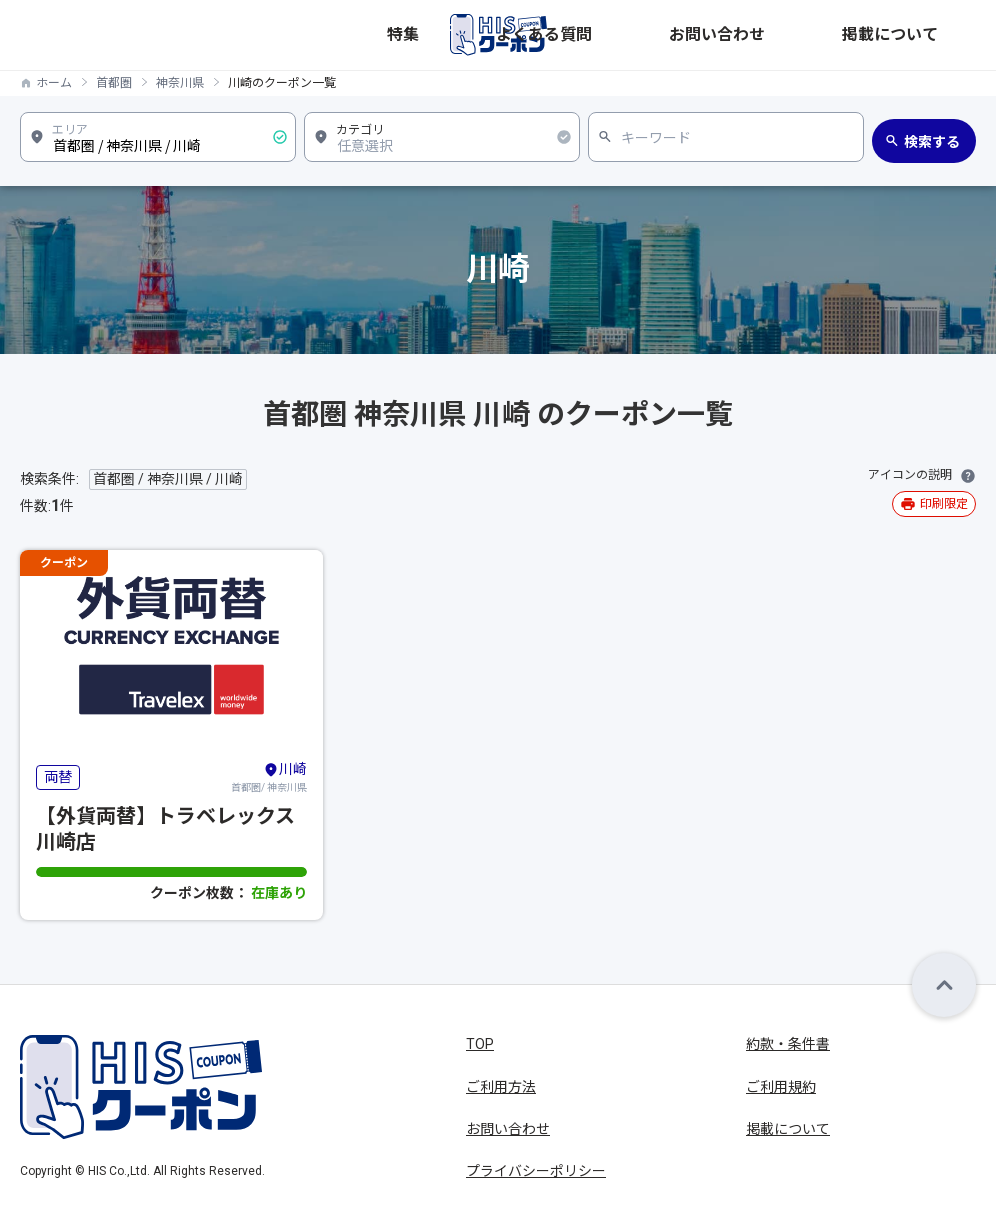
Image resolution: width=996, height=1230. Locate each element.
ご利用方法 (501, 1087)
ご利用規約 (781, 1087)
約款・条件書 (788, 1044)
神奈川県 (180, 83)
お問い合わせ (826, 35)
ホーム (54, 83)
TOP (480, 1044)
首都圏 (114, 83)
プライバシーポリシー (536, 1171)
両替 (58, 777)
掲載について (934, 35)
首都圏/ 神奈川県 (269, 776)
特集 (638, 35)
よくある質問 (718, 35)
